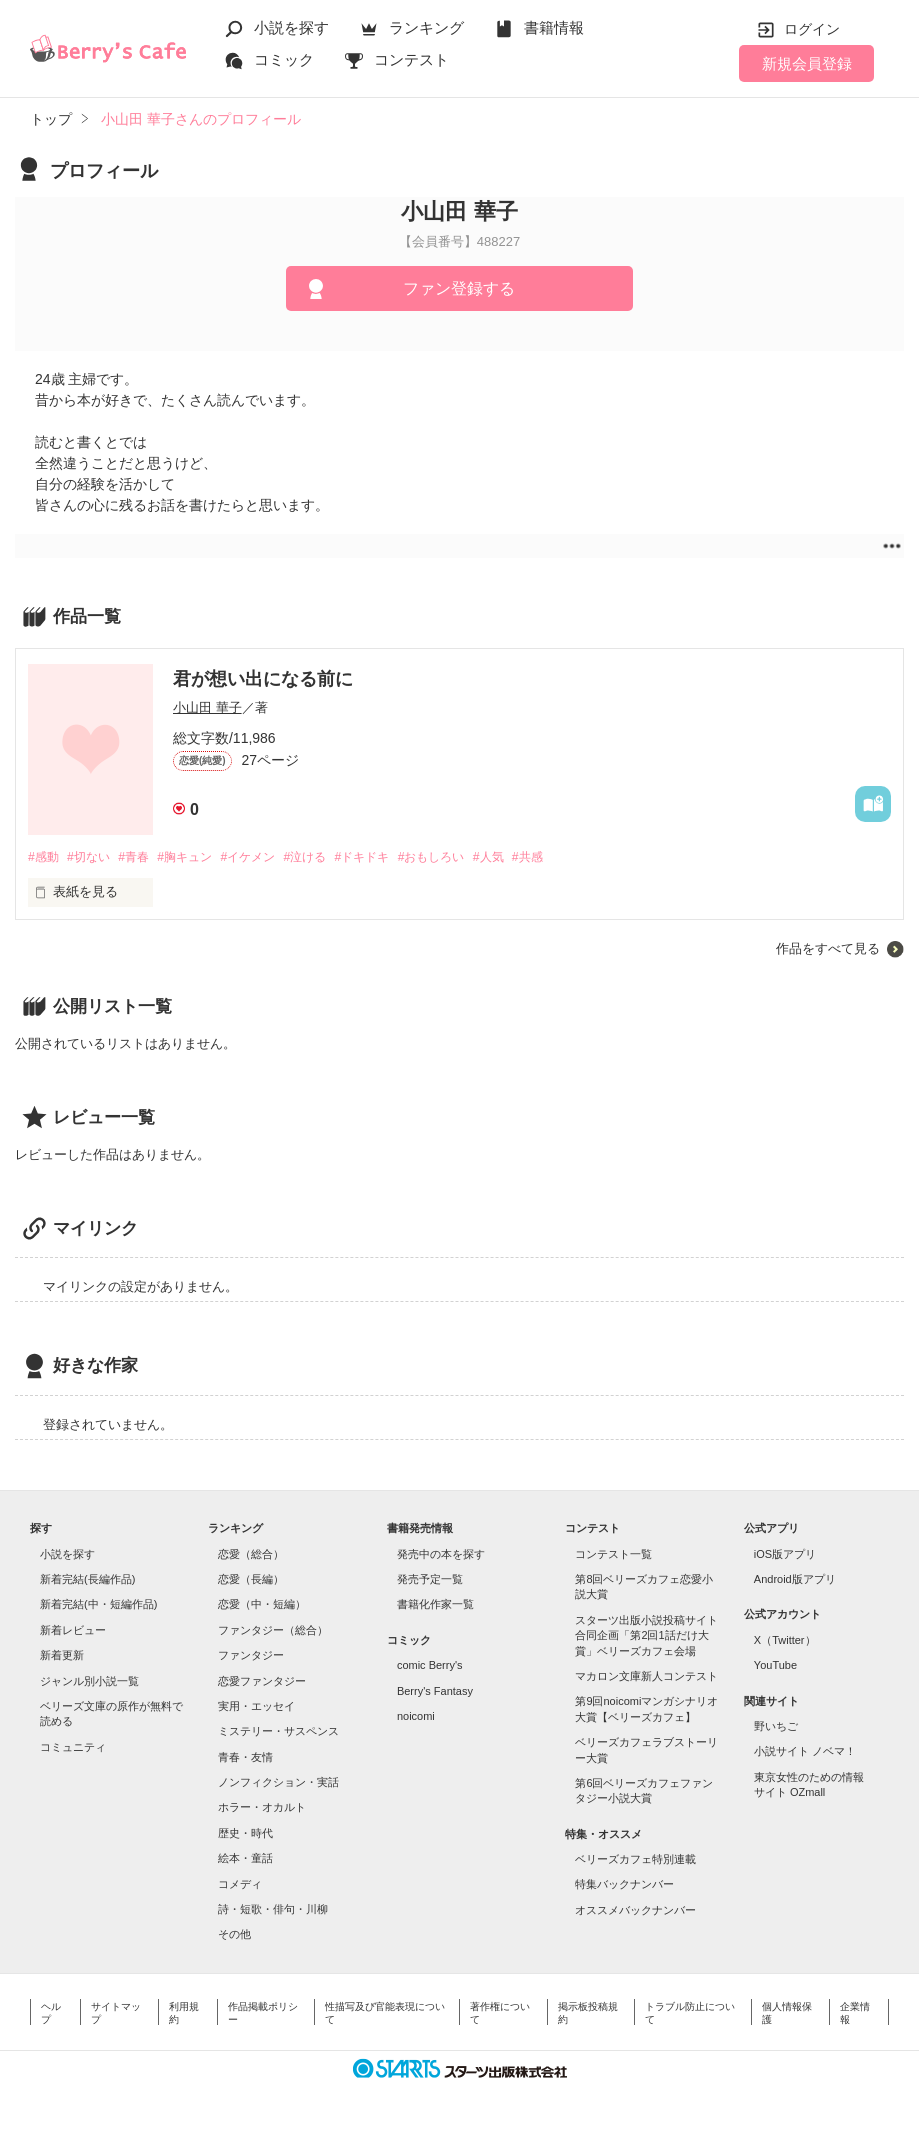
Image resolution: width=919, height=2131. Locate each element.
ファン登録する (459, 288)
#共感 (576, 857)
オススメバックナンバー (635, 1911)
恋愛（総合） (251, 1555)
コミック (284, 59)
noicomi (416, 1717)
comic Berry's (430, 1666)
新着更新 (62, 1656)
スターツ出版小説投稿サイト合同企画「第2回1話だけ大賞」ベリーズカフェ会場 (646, 1636)
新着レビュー (73, 1631)
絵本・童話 (245, 1859)
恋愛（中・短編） (262, 1606)
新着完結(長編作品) (87, 1580)
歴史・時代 (245, 1834)
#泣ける (332, 857)
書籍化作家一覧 (435, 1606)
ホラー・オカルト (262, 1809)
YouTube (775, 1666)
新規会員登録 (807, 63)
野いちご (776, 1727)
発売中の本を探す (441, 1555)
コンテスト (411, 59)
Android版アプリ (795, 1580)
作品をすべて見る (828, 949)
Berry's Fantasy (435, 1692)
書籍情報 (554, 27)
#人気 (533, 857)
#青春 (143, 857)
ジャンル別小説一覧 (89, 1682)
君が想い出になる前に (263, 679)
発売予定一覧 (430, 1580)
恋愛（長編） (251, 1580)
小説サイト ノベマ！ (805, 1752)
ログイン (812, 29)
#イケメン (269, 857)
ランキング (426, 27)
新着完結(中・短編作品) (98, 1606)
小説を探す (291, 27)
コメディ (240, 1885)
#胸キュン (200, 857)
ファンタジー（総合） (273, 1631)
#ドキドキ (394, 857)
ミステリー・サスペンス (278, 1732)
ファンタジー (251, 1656)
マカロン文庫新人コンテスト (646, 1677)
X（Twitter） (785, 1641)
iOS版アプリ (785, 1555)
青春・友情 (245, 1758)
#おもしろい (471, 857)
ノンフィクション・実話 (278, 1783)
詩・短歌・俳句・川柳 (273, 1910)
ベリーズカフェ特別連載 (635, 1860)
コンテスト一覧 (613, 1555)
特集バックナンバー (624, 1886)
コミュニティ (73, 1748)
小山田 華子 (207, 707)
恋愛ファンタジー (262, 1682)
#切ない (94, 857)
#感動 (44, 857)
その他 (234, 1935)
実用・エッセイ (256, 1707)
